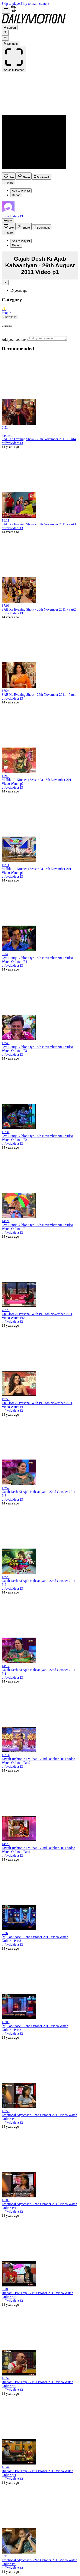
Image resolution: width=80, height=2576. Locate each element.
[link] (40, 214)
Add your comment (15, 340)
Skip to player (11, 3)
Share (23, 176)
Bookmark (41, 177)
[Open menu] (6, 10)
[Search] (5, 32)
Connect (10, 43)
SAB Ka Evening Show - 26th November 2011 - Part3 (39, 525)
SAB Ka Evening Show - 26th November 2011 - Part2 (39, 610)
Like (8, 176)
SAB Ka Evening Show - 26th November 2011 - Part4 (39, 439)
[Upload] (5, 38)
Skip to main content (35, 3)
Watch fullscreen (13, 59)
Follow (7, 220)
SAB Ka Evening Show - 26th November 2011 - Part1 (39, 695)
